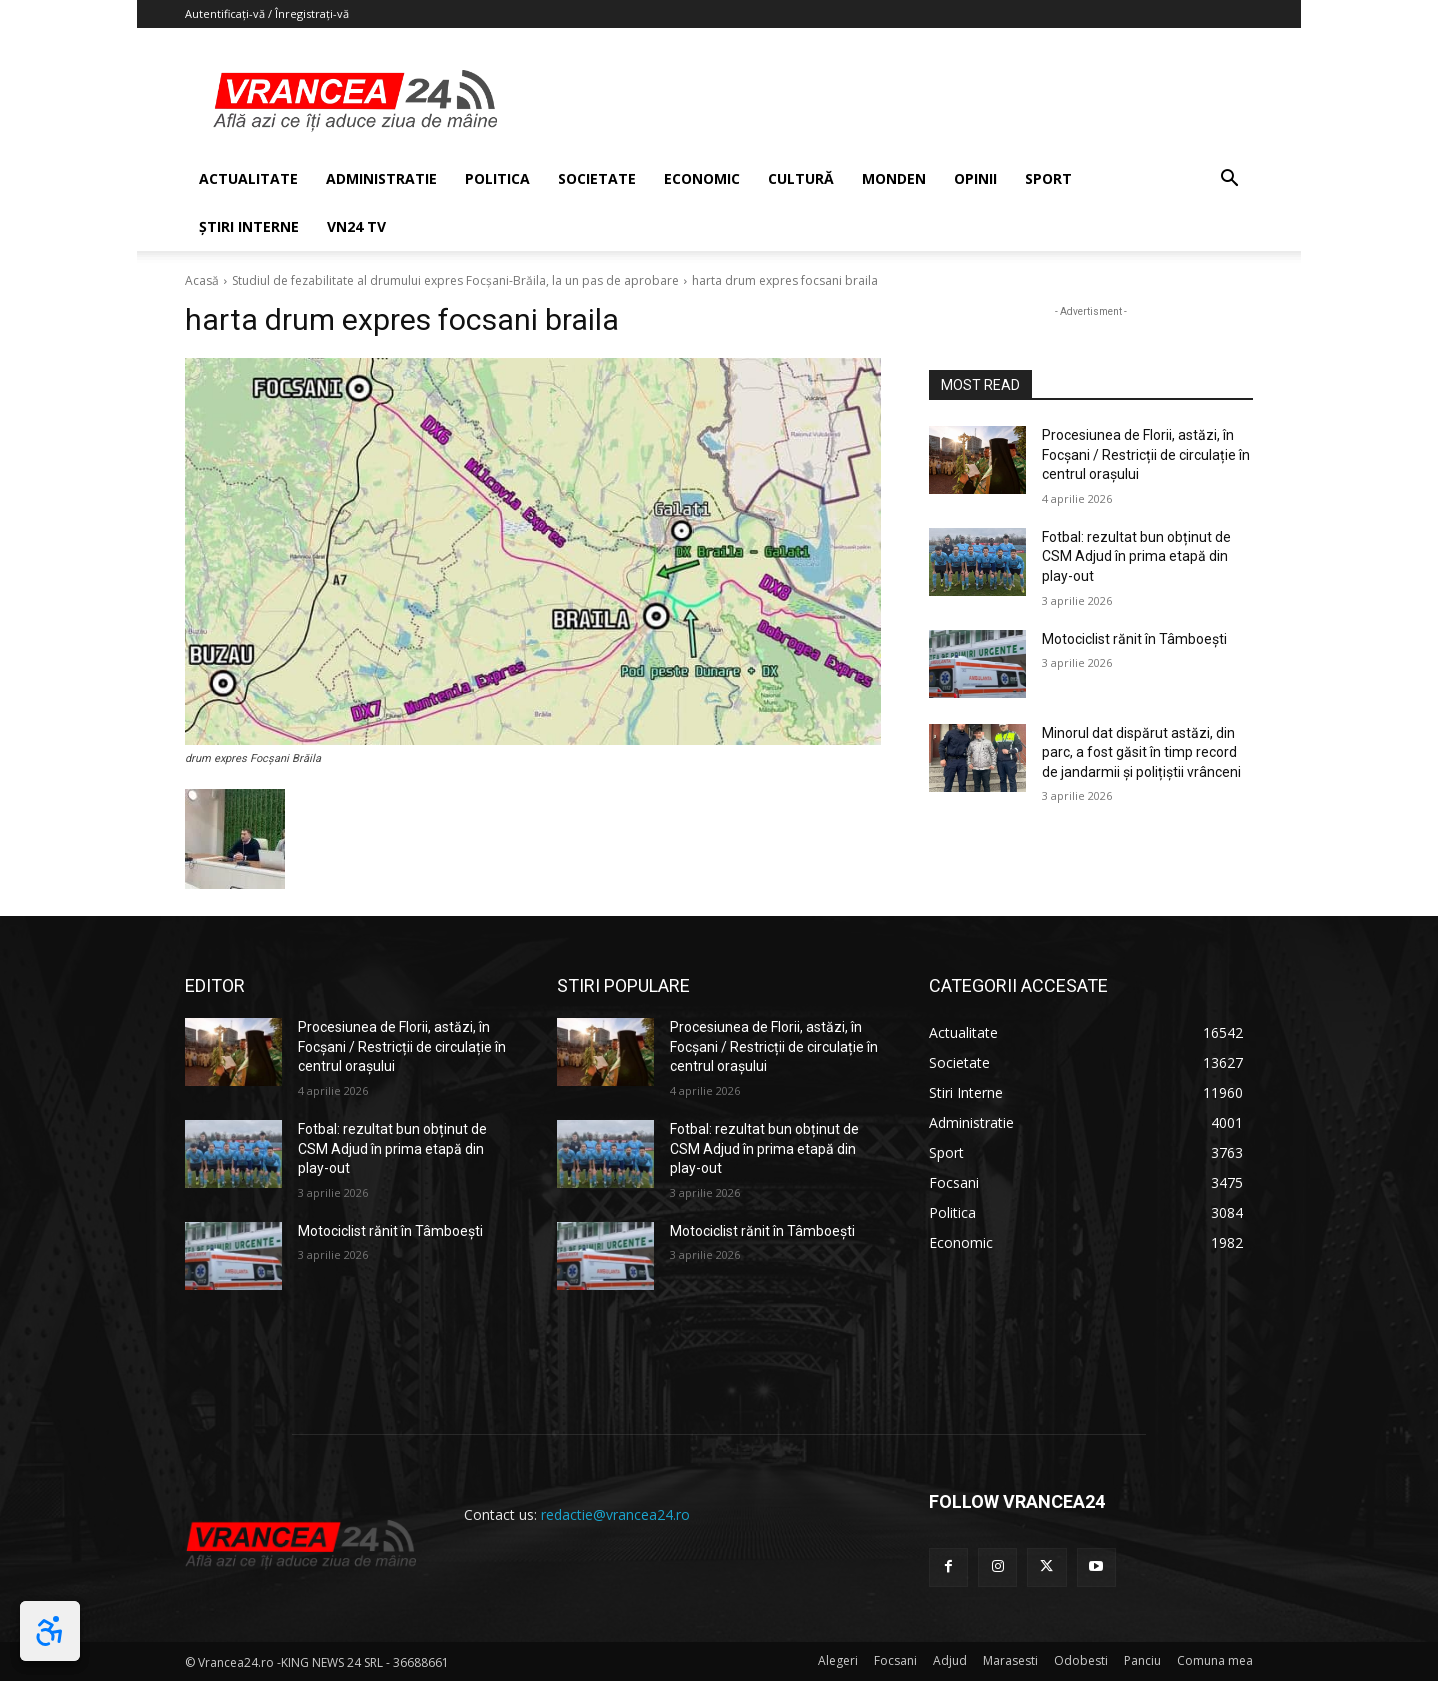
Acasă (202, 280)
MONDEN (894, 178)
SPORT (1048, 178)
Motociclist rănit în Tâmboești (1134, 639)
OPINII (975, 178)
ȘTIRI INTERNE (249, 226)
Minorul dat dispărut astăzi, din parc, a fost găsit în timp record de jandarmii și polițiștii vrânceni (1141, 752)
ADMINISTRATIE (381, 178)
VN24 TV (356, 226)
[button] (1229, 180)
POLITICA (497, 178)
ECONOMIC (702, 178)
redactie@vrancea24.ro (615, 1514)
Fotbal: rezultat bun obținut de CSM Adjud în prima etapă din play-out (1136, 556)
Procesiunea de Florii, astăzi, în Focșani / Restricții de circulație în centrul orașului (1146, 454)
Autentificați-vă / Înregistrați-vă (267, 13)
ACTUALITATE (248, 178)
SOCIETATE (597, 178)
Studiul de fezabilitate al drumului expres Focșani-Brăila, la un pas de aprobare (455, 280)
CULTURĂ (801, 178)
